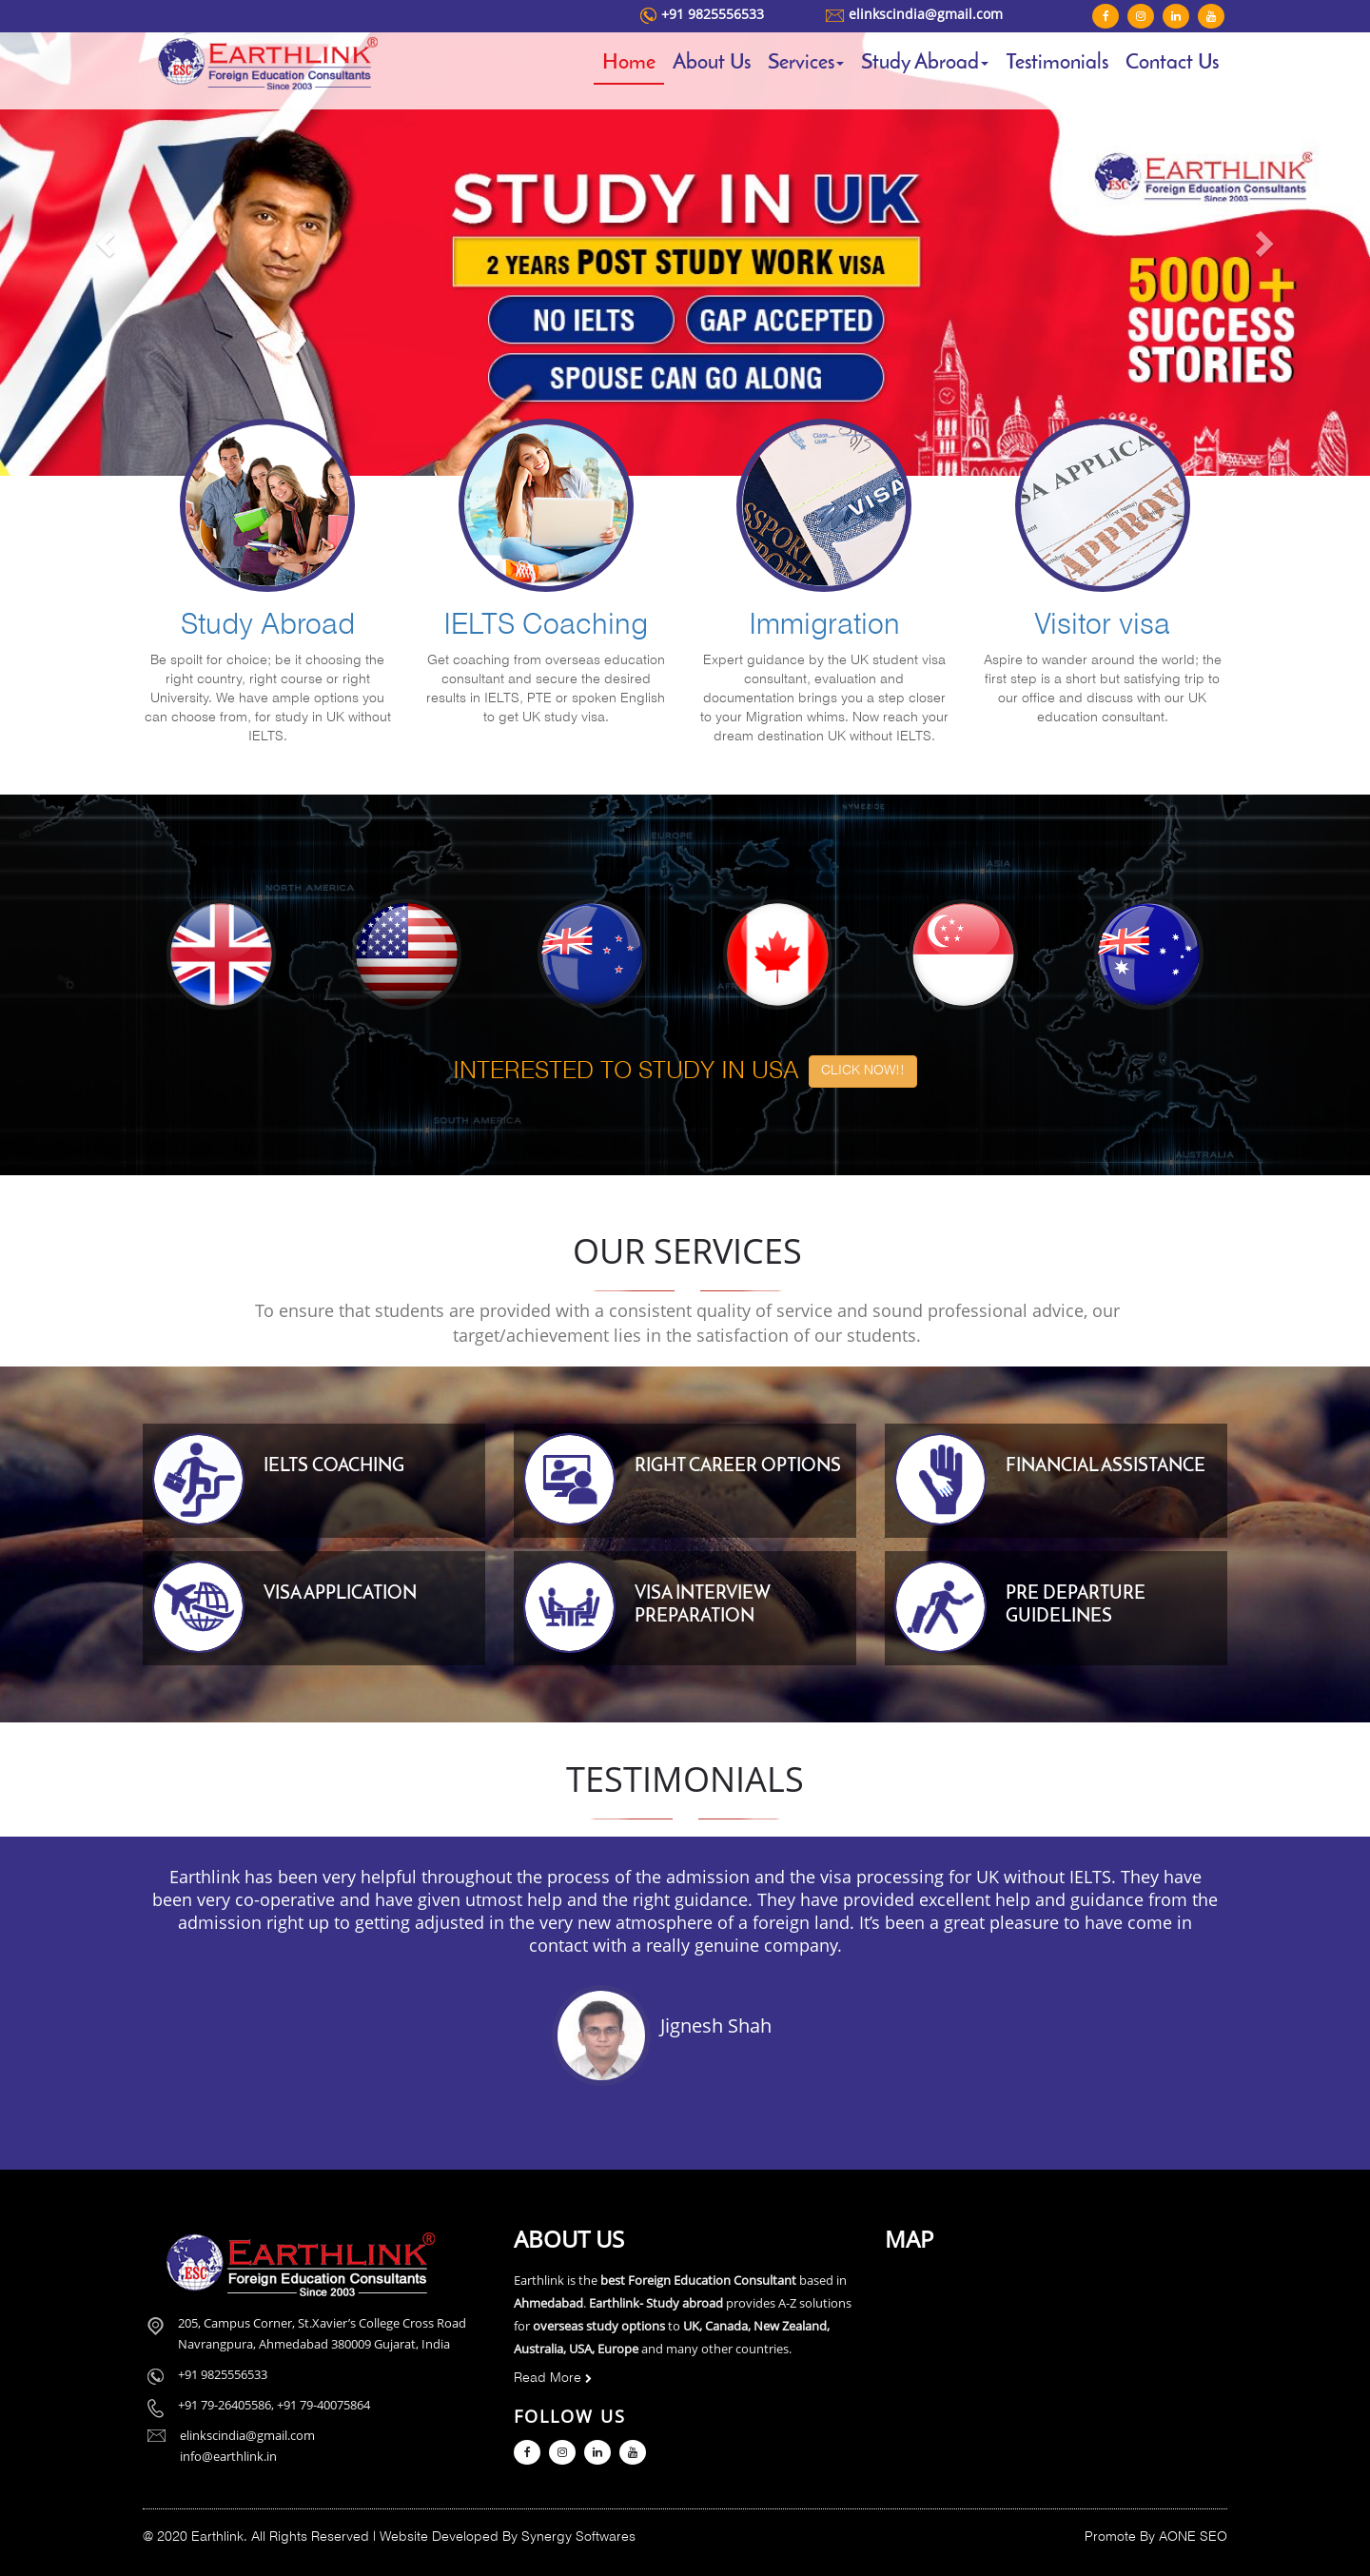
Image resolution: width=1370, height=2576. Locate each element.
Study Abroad (924, 63)
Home (629, 63)
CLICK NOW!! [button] (863, 1071)
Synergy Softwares (578, 2537)
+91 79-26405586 (224, 2404)
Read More (553, 2378)
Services (806, 63)
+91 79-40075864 (323, 2404)
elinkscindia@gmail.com (926, 14)
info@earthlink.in (228, 2456)
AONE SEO (1193, 2537)
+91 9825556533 (712, 14)
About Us (712, 63)
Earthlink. (219, 2537)
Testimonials (1057, 63)
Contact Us (1172, 63)
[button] (103, 238)
